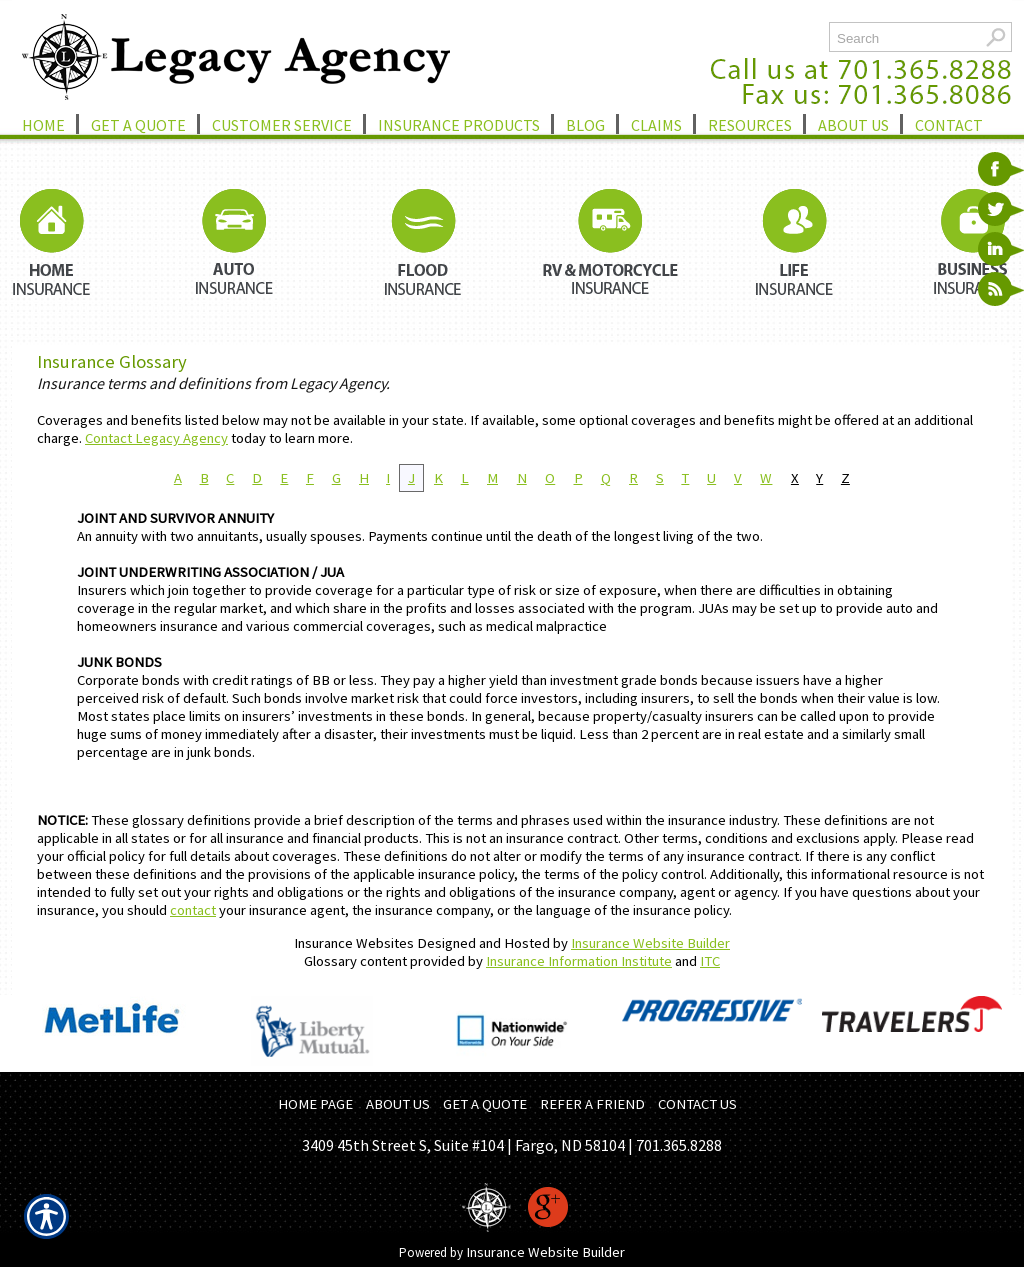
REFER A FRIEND (592, 1104)
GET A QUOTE (485, 1104)
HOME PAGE (315, 1104)
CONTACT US (697, 1104)
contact (193, 910)
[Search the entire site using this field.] (904, 38)
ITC (710, 961)
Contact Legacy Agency (156, 438)
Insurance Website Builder (650, 943)
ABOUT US (398, 1104)
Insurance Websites (354, 943)
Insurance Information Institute (579, 961)
